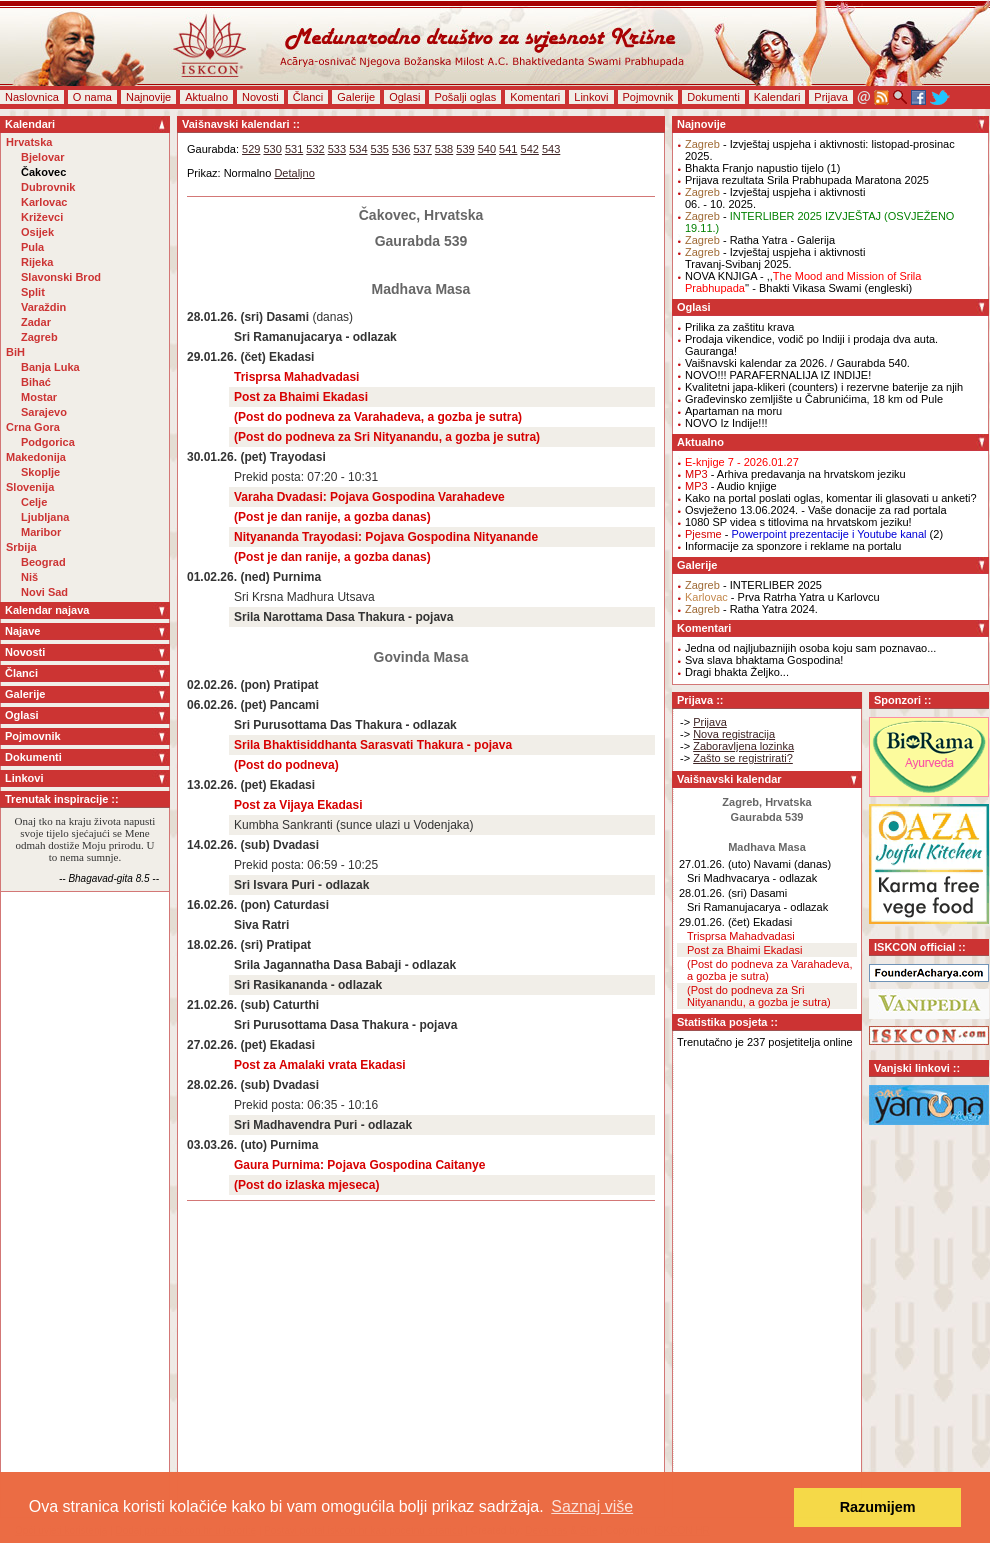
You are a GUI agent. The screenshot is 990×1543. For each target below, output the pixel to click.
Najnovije (148, 97)
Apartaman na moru (733, 411)
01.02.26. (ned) (228, 577)
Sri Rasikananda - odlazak (308, 985)
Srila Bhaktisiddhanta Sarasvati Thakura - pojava (373, 745)
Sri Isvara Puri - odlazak (301, 885)
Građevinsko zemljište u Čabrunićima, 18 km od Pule (814, 399)
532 (315, 149)
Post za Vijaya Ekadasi (298, 805)
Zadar (36, 322)
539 (465, 149)
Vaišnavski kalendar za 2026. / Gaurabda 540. (797, 363)
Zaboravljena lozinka (743, 746)
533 (337, 149)
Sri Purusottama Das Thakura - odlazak (345, 725)
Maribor (41, 532)
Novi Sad (44, 592)
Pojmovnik (648, 97)
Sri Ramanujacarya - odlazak (315, 337)
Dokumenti (713, 97)
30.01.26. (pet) (226, 457)
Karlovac (44, 202)
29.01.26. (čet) (226, 357)
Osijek (37, 232)
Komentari (535, 97)
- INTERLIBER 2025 (753, 585)
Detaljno (294, 173)
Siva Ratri (261, 925)
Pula (32, 247)
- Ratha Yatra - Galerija (760, 240)
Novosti (260, 97)
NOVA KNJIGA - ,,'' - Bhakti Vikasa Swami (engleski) (803, 282)
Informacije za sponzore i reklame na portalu (793, 546)
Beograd (43, 562)
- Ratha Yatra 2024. (751, 609)
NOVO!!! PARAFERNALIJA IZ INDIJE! (778, 375)
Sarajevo (44, 412)
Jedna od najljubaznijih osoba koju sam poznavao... (810, 648)
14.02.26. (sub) (228, 845)
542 (530, 149)
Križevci (42, 217)
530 (272, 149)
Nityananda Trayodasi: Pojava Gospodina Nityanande (386, 537)
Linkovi (591, 97)
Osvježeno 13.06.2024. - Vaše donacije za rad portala (816, 510)
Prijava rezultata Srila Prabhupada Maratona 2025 (807, 180)
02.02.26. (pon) (228, 685)
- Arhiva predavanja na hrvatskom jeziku (795, 474)
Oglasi (404, 97)
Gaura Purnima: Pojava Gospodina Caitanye (359, 1165)
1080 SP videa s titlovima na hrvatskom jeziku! (798, 522)
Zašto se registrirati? (743, 758)
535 (380, 149)
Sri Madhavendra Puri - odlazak (323, 1125)
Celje (34, 502)
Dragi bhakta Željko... (737, 672)
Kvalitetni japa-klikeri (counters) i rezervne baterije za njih (824, 387)
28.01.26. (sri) (225, 317)
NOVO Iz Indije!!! (726, 423)
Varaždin (43, 307)
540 (487, 149)
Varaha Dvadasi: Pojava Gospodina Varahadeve (369, 497)
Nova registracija (734, 734)
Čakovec (43, 172)
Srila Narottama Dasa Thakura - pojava (343, 617)
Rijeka (37, 262)
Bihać (36, 382)
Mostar (39, 397)
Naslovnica (32, 97)
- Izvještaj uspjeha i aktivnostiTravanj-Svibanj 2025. (775, 258)
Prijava (831, 97)
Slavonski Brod (61, 277)
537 (422, 149)
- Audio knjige (731, 486)
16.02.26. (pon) (228, 905)
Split (33, 292)
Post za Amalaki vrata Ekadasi (320, 1065)
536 (401, 149)
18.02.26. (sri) (225, 945)
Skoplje (40, 472)
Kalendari (777, 97)
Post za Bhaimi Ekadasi (301, 397)
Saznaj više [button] (592, 1506)
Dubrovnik (48, 187)
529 (251, 149)
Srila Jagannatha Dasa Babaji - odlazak (345, 965)
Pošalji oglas (465, 97)
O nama (92, 97)
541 (508, 149)
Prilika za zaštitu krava (739, 327)
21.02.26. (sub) (228, 1005)
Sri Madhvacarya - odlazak (752, 878)
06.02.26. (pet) (226, 705)
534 (358, 149)
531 (294, 149)
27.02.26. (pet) (226, 1045)
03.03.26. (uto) (227, 1145)
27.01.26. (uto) (715, 864)
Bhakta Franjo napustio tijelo (754, 168)
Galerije (356, 97)
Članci (308, 97)
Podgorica (48, 442)
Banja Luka (50, 367)
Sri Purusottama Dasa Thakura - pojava (345, 1025)
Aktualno (206, 97)
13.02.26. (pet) (226, 785)
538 (444, 149)
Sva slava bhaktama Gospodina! (764, 660)
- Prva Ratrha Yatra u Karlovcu (782, 597)
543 (551, 149)
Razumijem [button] (878, 1507)
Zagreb (39, 337)
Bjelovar (42, 157)
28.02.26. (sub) (228, 1085)
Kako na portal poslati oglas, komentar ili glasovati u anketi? (831, 498)
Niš (29, 577)
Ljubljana (45, 517)
